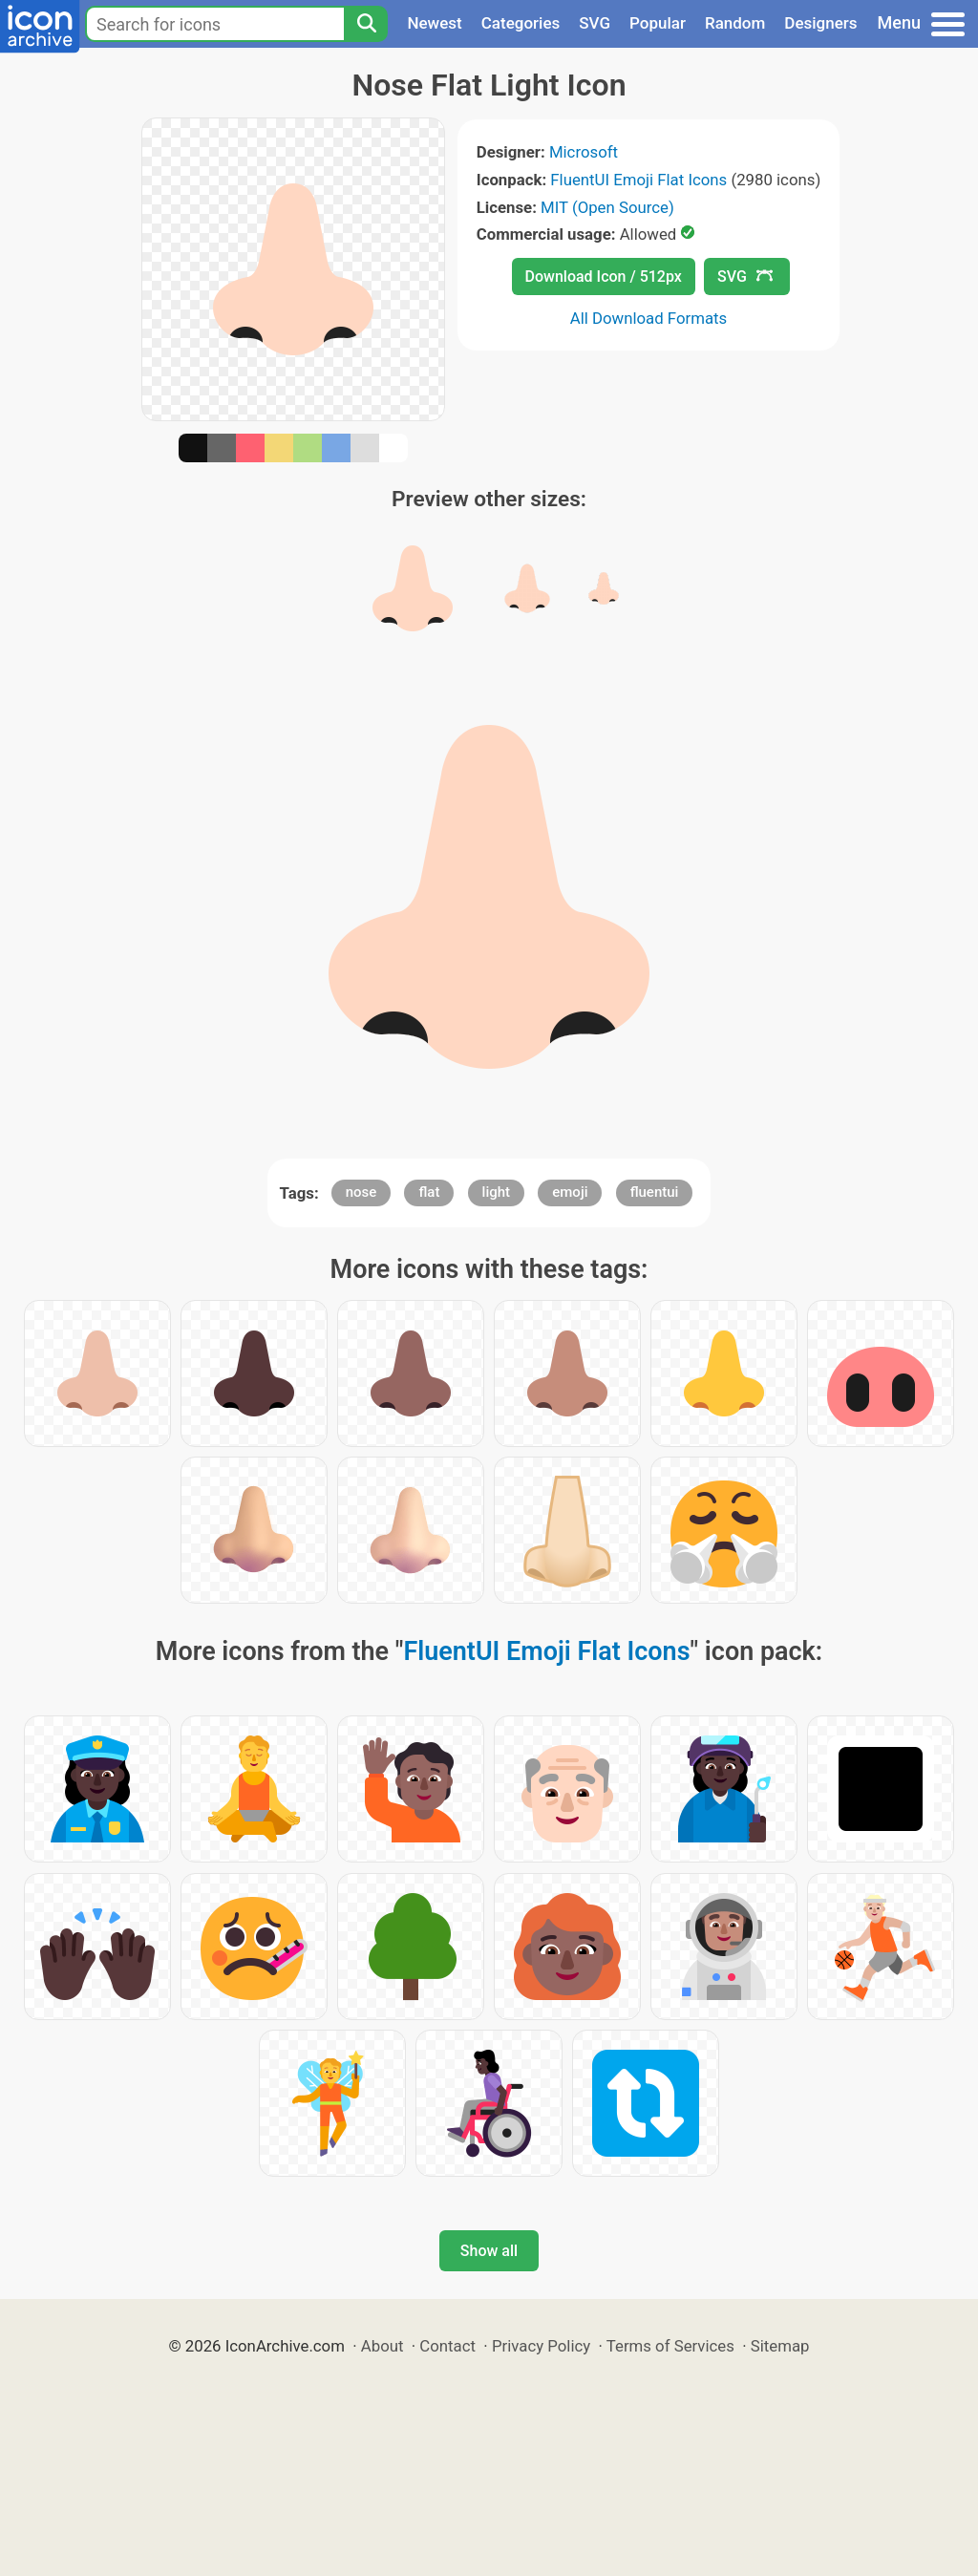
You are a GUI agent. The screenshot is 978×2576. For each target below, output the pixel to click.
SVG (594, 22)
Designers (820, 22)
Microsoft (583, 151)
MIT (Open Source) (607, 207)
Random (735, 22)
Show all (489, 2251)
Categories (521, 22)
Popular (657, 22)
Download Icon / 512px (603, 276)
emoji (569, 1192)
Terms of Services (670, 2345)
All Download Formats (649, 318)
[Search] (366, 24)
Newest (434, 22)
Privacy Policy (541, 2345)
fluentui (654, 1192)
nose (361, 1192)
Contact (447, 2345)
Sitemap (780, 2345)
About (382, 2345)
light (496, 1192)
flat (428, 1192)
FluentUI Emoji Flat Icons (638, 179)
